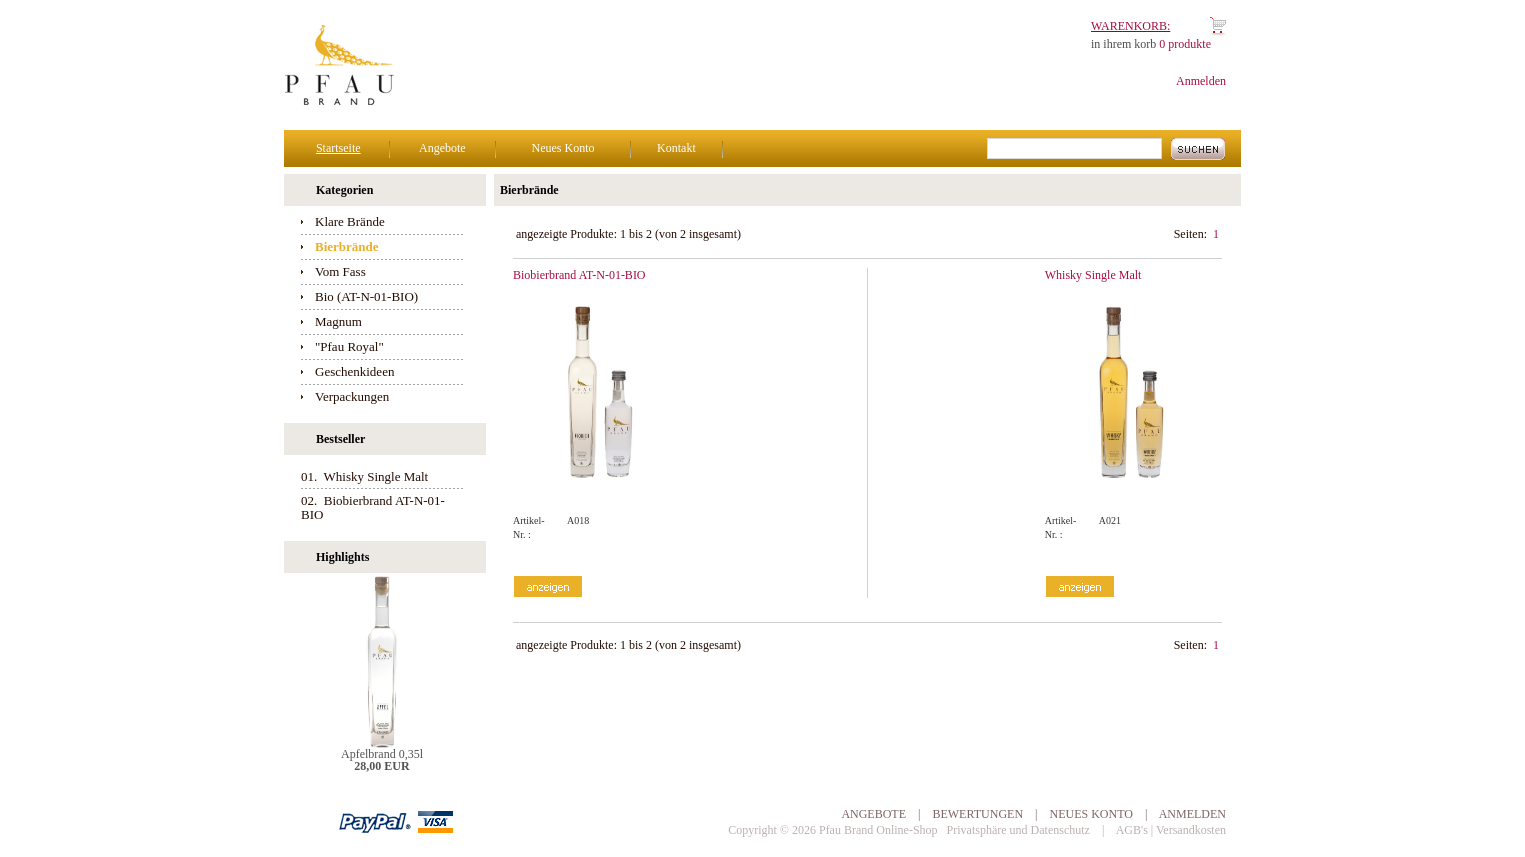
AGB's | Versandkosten (1171, 830)
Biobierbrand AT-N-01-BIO (579, 275)
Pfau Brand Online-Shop (878, 830)
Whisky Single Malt (1093, 275)
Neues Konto (562, 148)
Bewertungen (977, 814)
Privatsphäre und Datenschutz (1018, 830)
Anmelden (1201, 81)
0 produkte (1185, 44)
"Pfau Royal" (349, 346)
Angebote (442, 148)
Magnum (338, 321)
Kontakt (676, 148)
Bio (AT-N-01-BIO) (366, 296)
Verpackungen (352, 396)
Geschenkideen (354, 371)
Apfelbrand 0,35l (382, 754)
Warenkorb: (1130, 26)
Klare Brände (350, 221)
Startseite (338, 148)
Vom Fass (340, 271)
